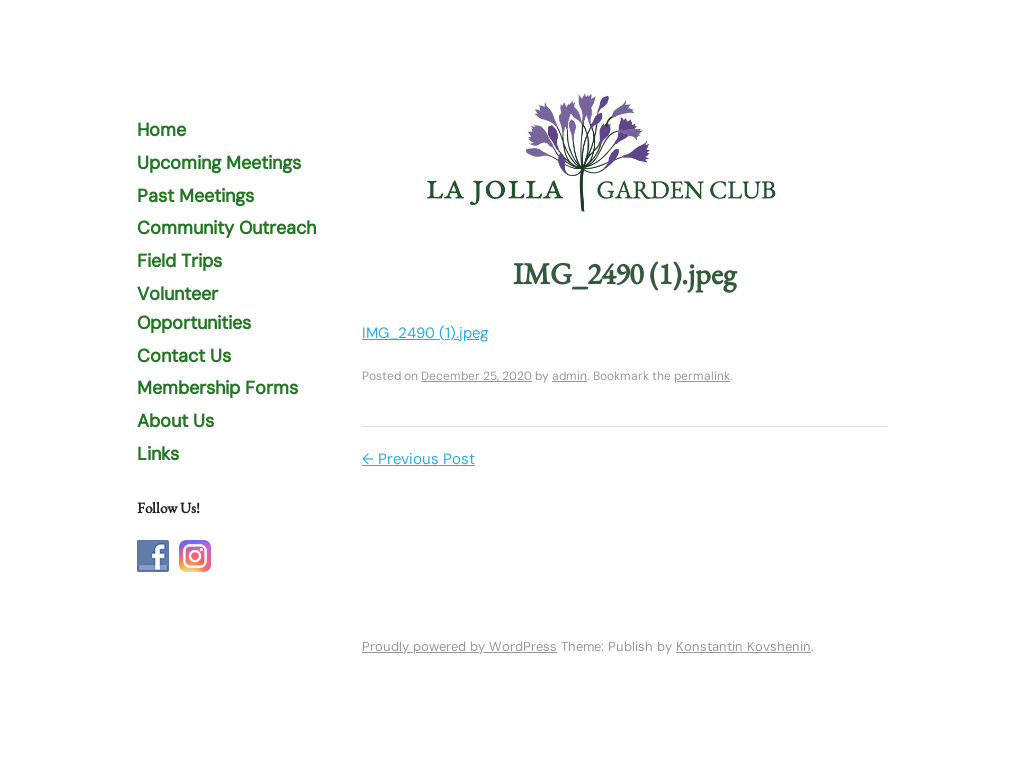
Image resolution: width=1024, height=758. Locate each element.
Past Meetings (195, 196)
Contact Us (184, 356)
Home (161, 130)
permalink (702, 376)
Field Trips (179, 261)
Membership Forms (217, 388)
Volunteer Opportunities (194, 308)
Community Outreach (226, 228)
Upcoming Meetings (219, 163)
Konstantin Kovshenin (743, 646)
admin (569, 376)
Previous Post (418, 459)
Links (158, 454)
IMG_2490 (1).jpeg (425, 333)
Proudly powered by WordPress (459, 646)
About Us (175, 421)
